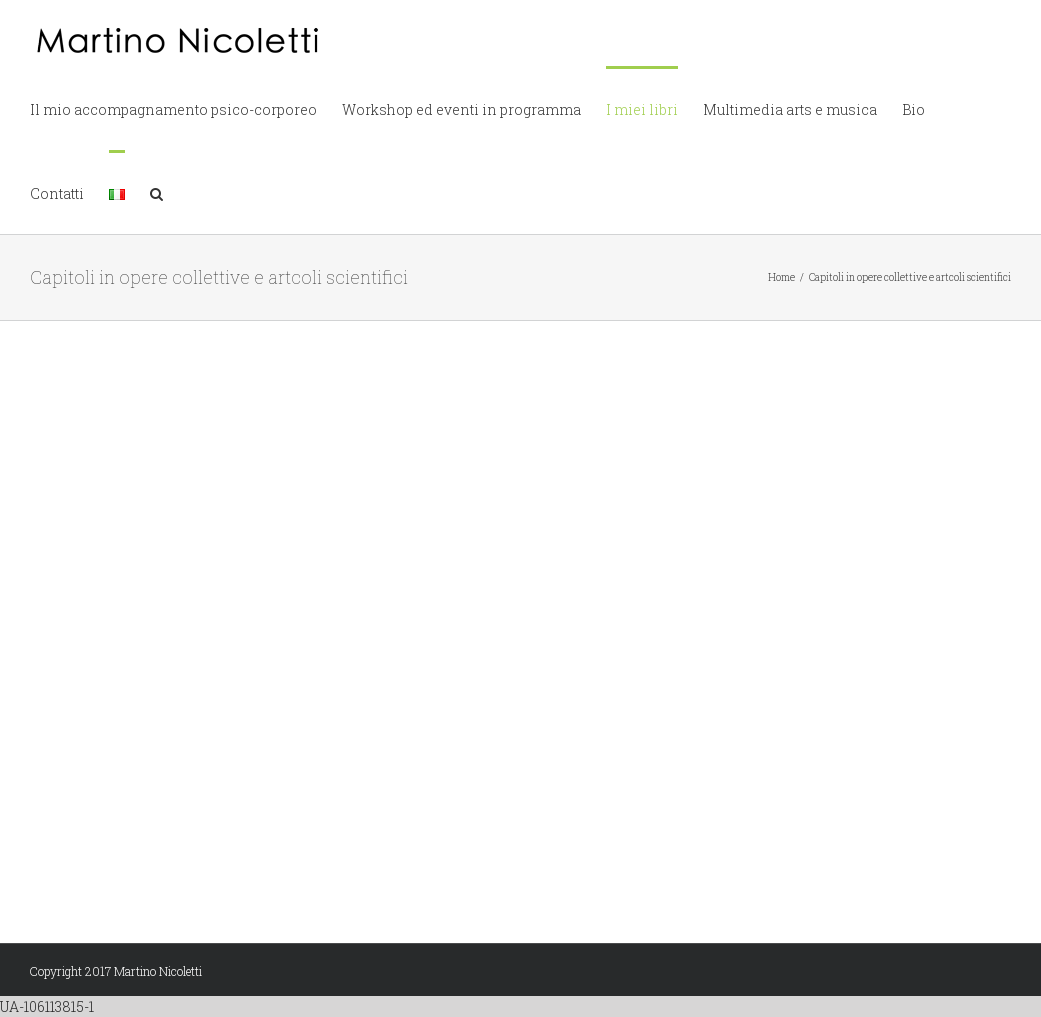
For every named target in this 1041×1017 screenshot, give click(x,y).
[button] (156, 192)
